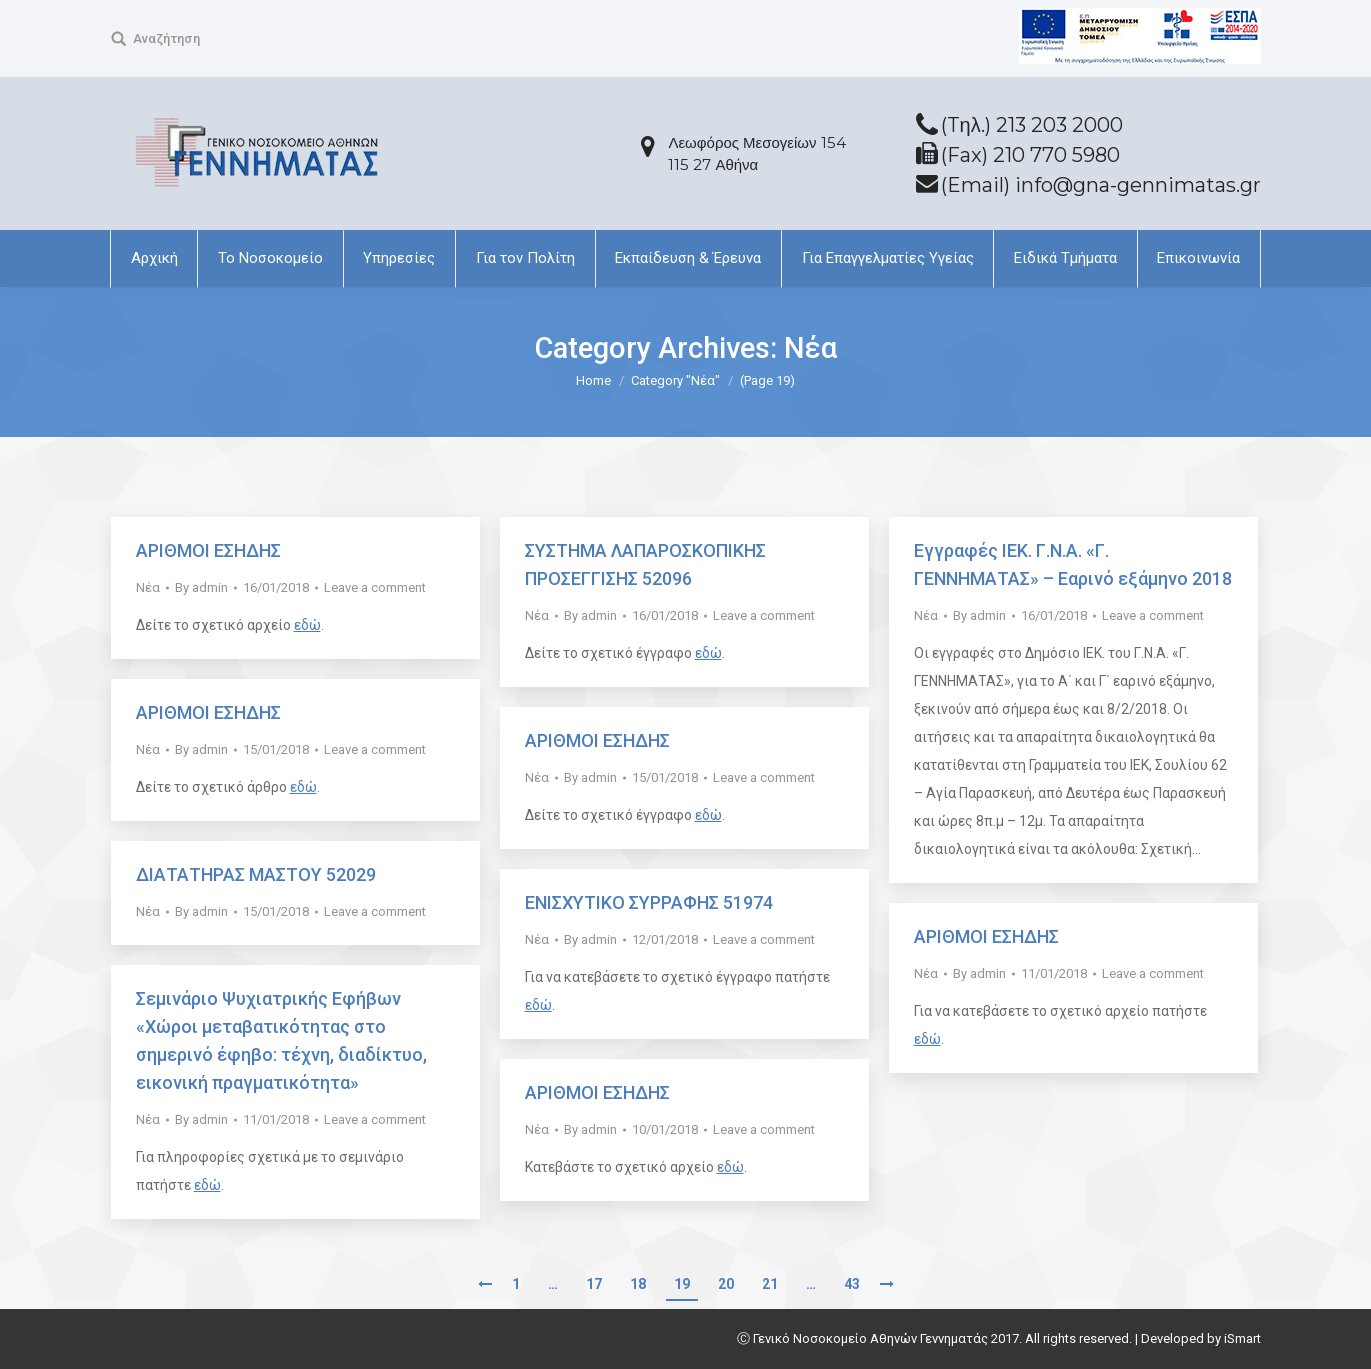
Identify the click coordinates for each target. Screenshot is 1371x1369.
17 (594, 1284)
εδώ (307, 625)
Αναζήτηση (166, 38)
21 (770, 1284)
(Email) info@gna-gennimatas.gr (1101, 185)
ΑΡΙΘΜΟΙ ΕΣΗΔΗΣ (208, 550)
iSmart (1242, 1338)
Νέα (148, 587)
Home (593, 380)
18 (638, 1284)
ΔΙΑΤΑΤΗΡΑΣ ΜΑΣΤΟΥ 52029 (256, 874)
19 (682, 1284)
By (201, 587)
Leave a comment (375, 587)
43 (852, 1284)
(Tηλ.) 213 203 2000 (1032, 125)
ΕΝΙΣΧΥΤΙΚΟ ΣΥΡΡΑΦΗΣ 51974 (649, 902)
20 (726, 1284)
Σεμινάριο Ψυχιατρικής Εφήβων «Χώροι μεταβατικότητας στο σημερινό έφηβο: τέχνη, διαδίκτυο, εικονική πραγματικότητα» (281, 1040)
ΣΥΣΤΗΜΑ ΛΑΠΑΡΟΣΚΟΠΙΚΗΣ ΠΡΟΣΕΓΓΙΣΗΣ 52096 (645, 564)
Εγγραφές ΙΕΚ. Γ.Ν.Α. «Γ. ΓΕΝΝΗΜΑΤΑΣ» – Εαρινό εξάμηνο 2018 (1073, 564)
